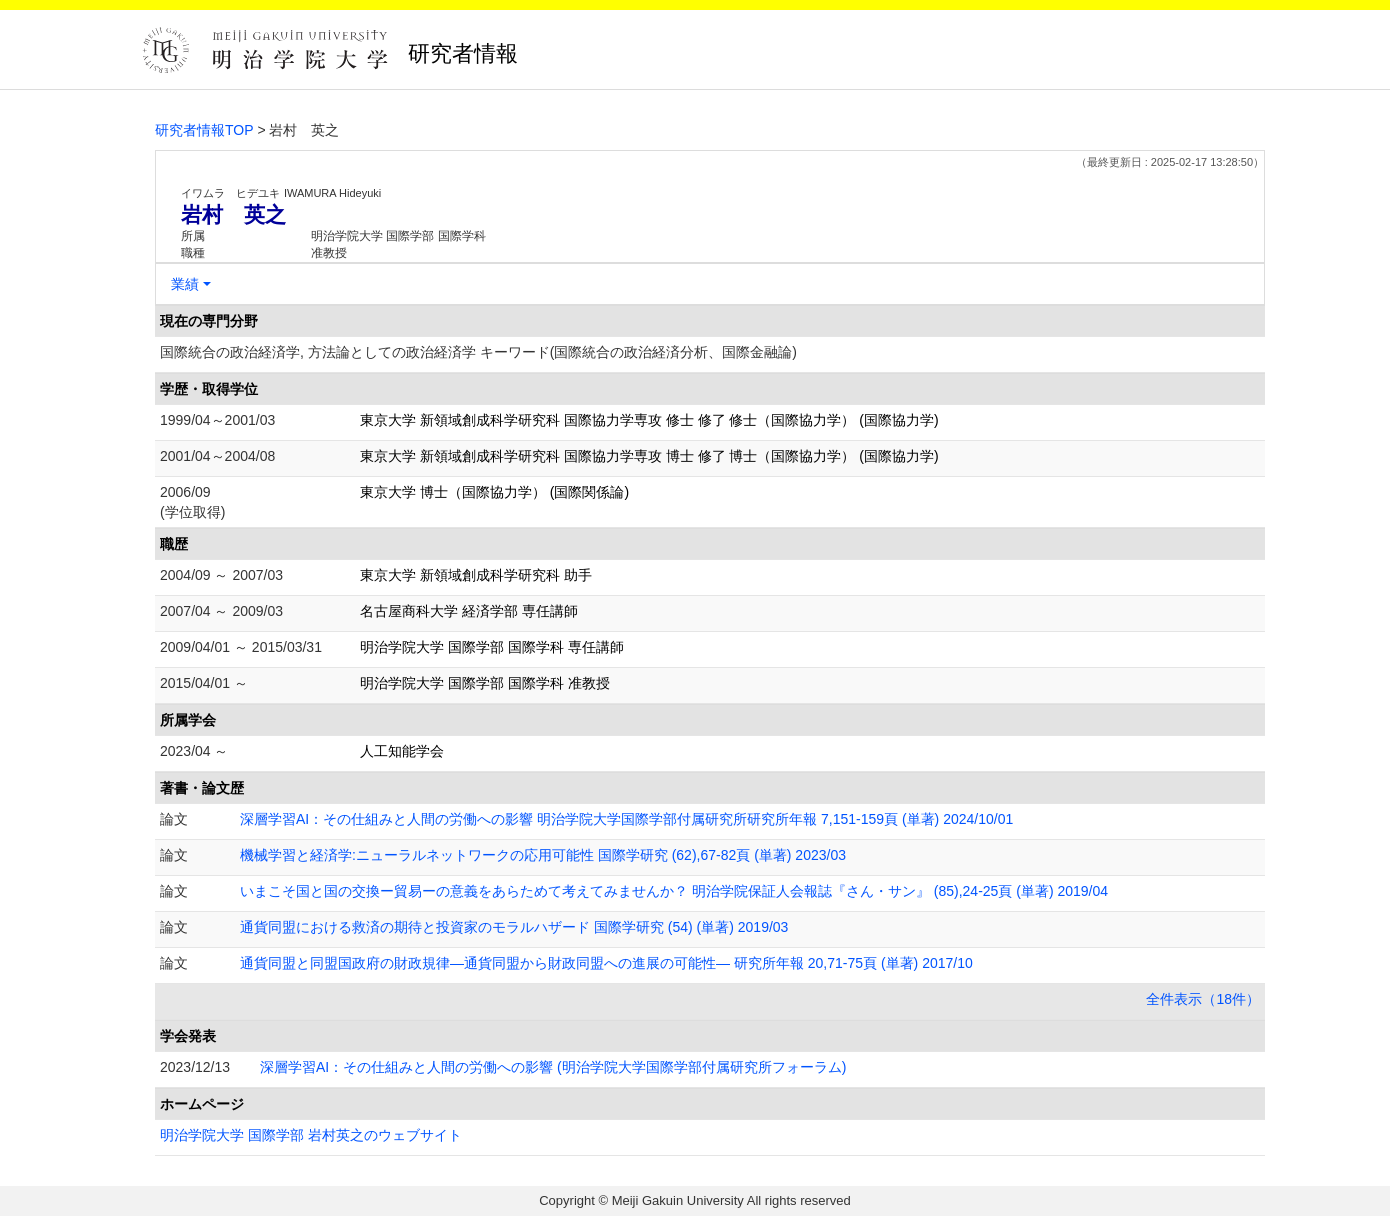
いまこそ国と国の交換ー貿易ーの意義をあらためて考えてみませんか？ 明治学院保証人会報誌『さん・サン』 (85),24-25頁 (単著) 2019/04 (674, 891)
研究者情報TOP (204, 130)
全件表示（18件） (1203, 999)
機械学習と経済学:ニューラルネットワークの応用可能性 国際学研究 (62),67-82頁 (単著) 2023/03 (543, 855)
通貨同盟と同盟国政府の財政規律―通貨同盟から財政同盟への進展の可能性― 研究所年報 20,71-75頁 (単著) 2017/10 (606, 963)
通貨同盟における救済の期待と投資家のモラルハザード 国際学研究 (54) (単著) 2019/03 (514, 927)
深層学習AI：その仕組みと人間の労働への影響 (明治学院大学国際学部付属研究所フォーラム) (553, 1067)
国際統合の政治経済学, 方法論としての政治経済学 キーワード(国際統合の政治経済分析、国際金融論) (478, 352)
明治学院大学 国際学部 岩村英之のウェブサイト (311, 1135)
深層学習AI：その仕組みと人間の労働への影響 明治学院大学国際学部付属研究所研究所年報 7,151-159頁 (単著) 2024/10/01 (626, 819)
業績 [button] (185, 284)
